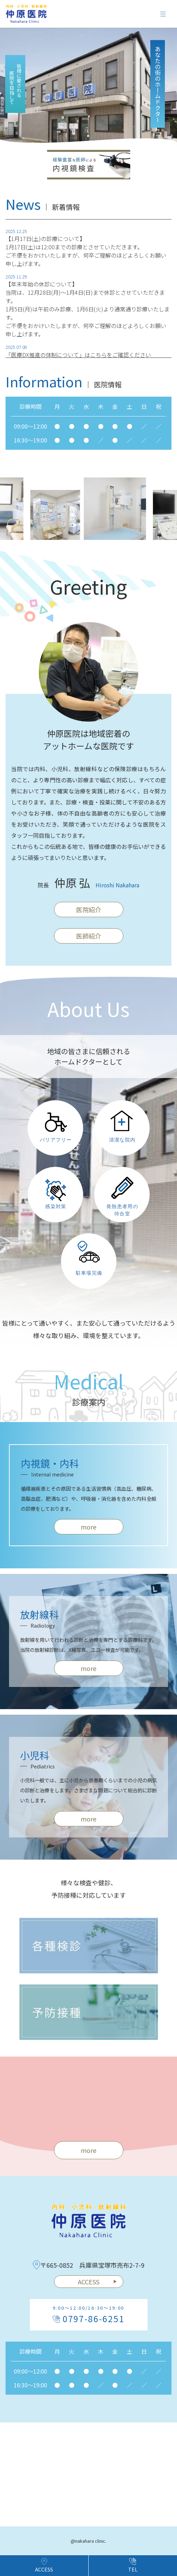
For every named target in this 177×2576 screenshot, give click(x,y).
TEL (133, 2565)
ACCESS (97, 2281)
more (88, 2150)
